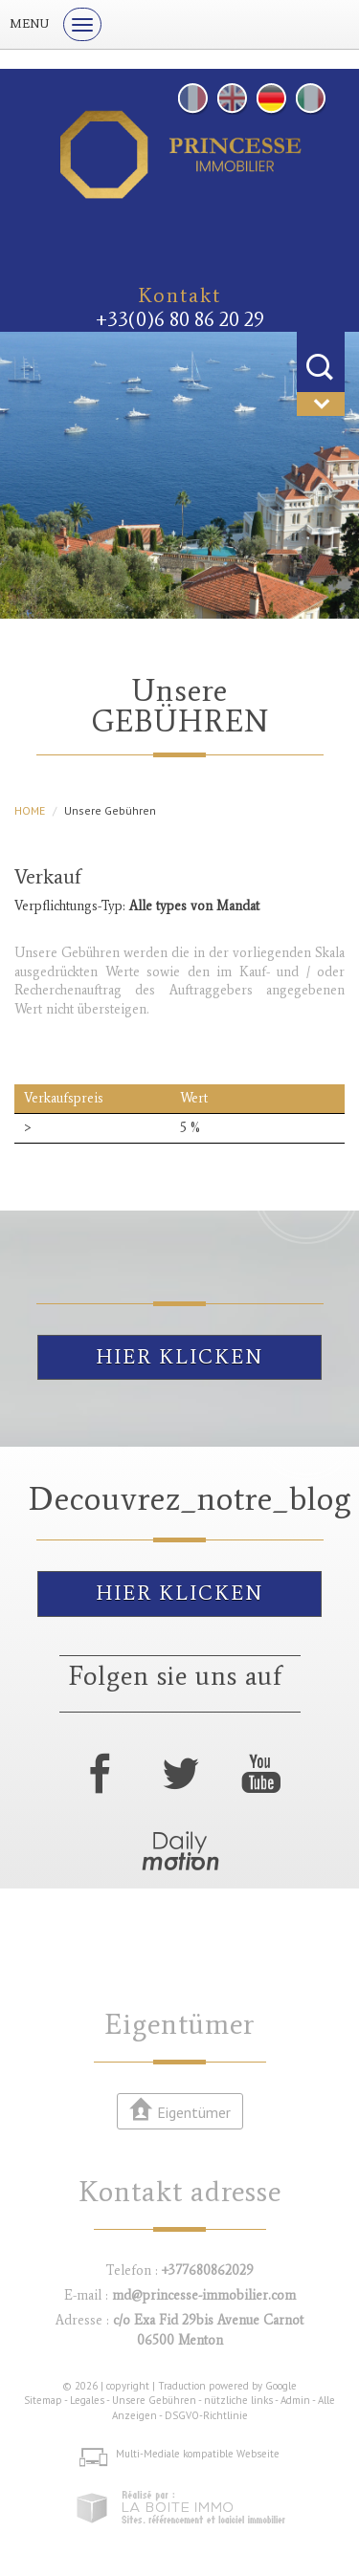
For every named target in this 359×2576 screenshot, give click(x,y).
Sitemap (43, 2400)
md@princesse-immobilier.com (204, 2295)
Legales (87, 2400)
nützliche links (238, 2400)
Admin (295, 2400)
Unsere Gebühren (154, 2400)
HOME (29, 810)
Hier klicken (179, 1356)
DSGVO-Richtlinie (206, 2415)
